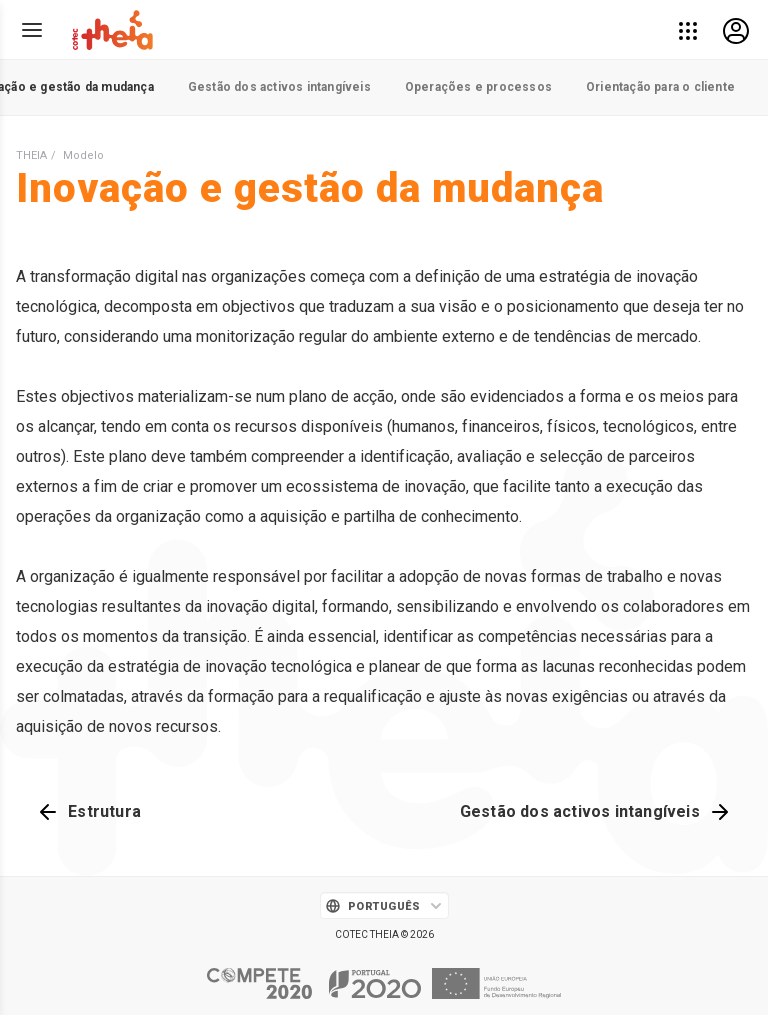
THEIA (31, 155)
